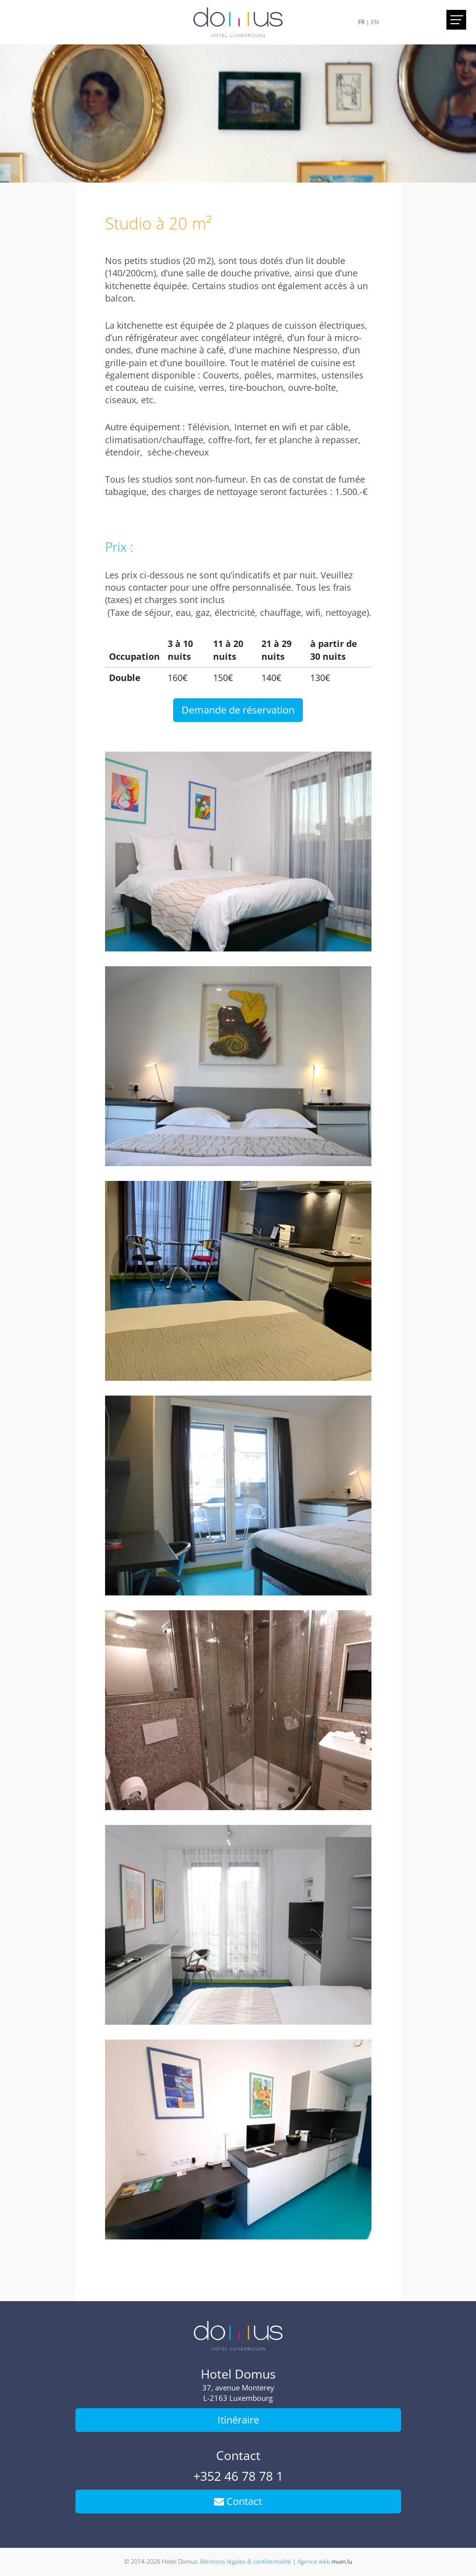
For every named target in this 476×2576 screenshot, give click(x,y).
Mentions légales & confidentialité (245, 2561)
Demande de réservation (238, 710)
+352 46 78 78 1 (238, 2475)
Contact (238, 2501)
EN (375, 22)
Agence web (313, 2561)
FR (361, 22)
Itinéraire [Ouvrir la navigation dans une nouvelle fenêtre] (238, 2419)
